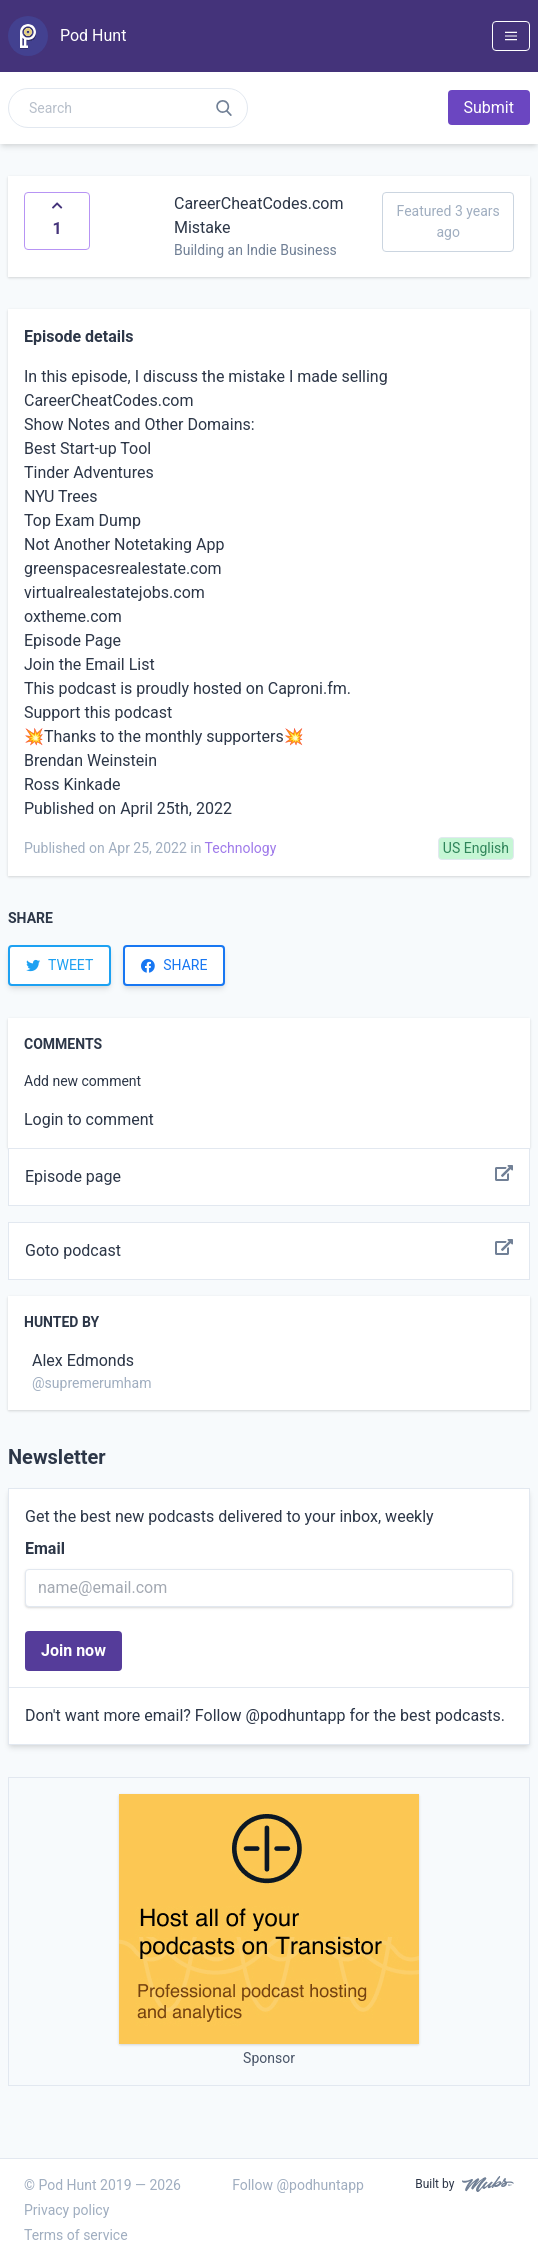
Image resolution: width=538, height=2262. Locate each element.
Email (45, 1548)
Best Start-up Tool (87, 448)
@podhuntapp (296, 1715)
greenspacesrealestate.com (123, 568)
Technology (241, 848)
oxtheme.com (73, 616)
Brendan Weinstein (90, 760)
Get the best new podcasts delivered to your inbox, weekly (229, 1516)
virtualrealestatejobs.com (114, 592)
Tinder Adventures (89, 472)
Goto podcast (269, 1251)
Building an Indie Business (255, 250)
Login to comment (89, 1119)
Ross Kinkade (72, 784)
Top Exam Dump (82, 520)
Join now (73, 1650)
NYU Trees (61, 496)
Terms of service (76, 2235)
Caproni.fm (307, 688)
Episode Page (72, 640)
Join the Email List (89, 664)
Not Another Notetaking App (124, 544)
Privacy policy (66, 2210)
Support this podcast (98, 712)
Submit (489, 107)
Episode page (269, 1177)
